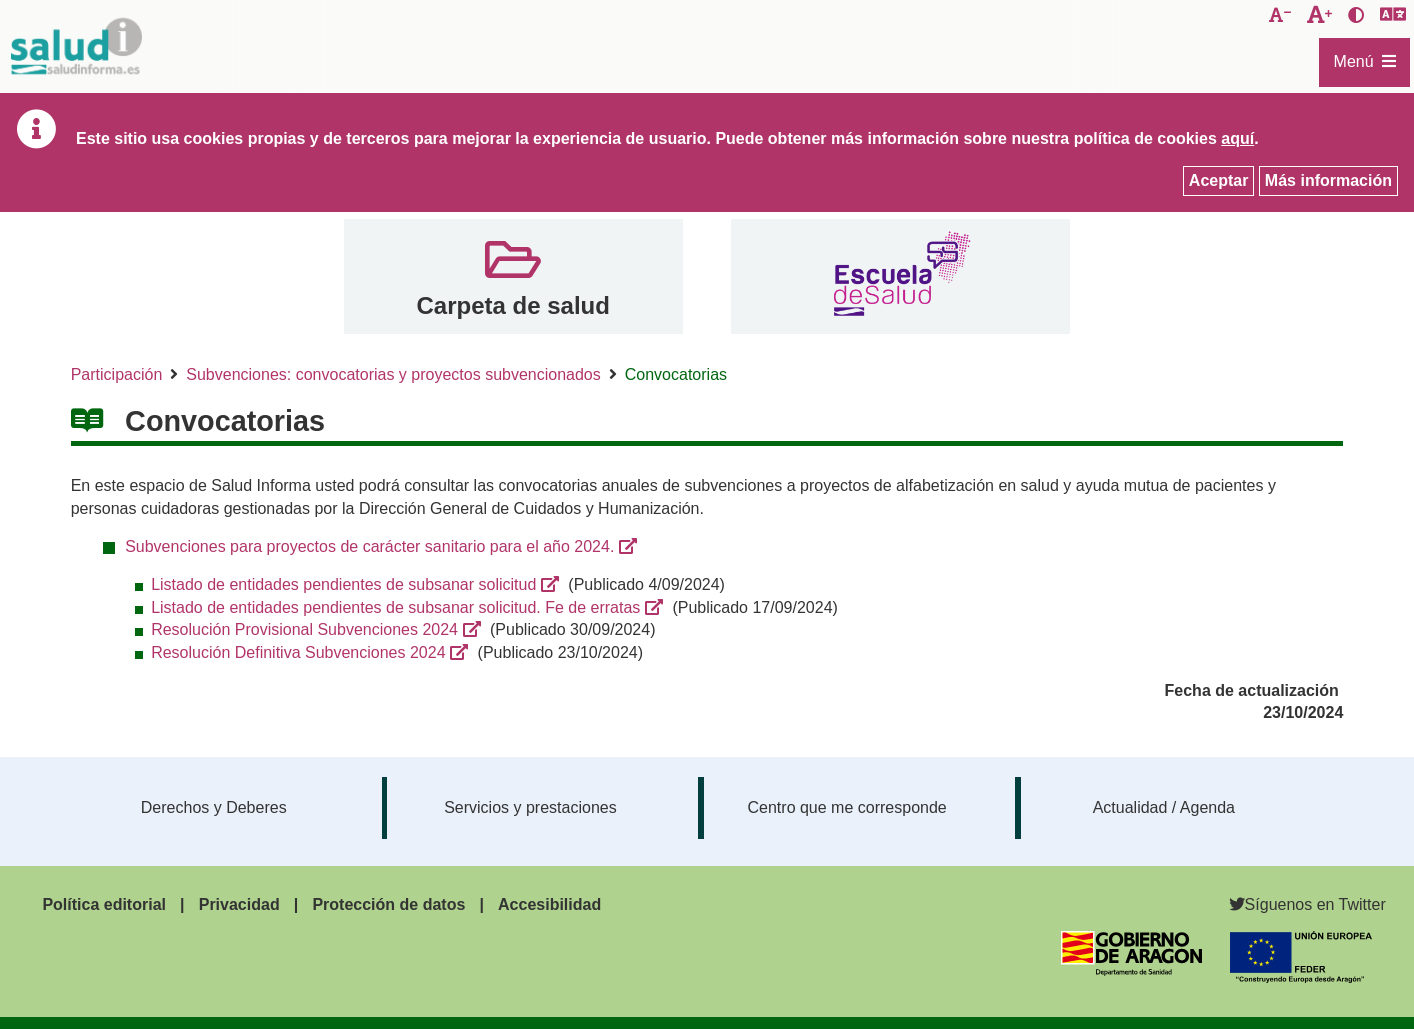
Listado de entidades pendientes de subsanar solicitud (343, 584)
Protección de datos (388, 904)
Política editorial (104, 904)
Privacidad (239, 904)
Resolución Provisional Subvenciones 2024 (304, 629)
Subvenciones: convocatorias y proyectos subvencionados (393, 374)
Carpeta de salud (512, 305)
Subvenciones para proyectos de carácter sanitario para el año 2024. (369, 546)
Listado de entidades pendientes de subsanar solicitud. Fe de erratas (395, 607)
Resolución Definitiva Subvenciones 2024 (298, 652)
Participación (117, 374)
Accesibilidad (549, 904)
